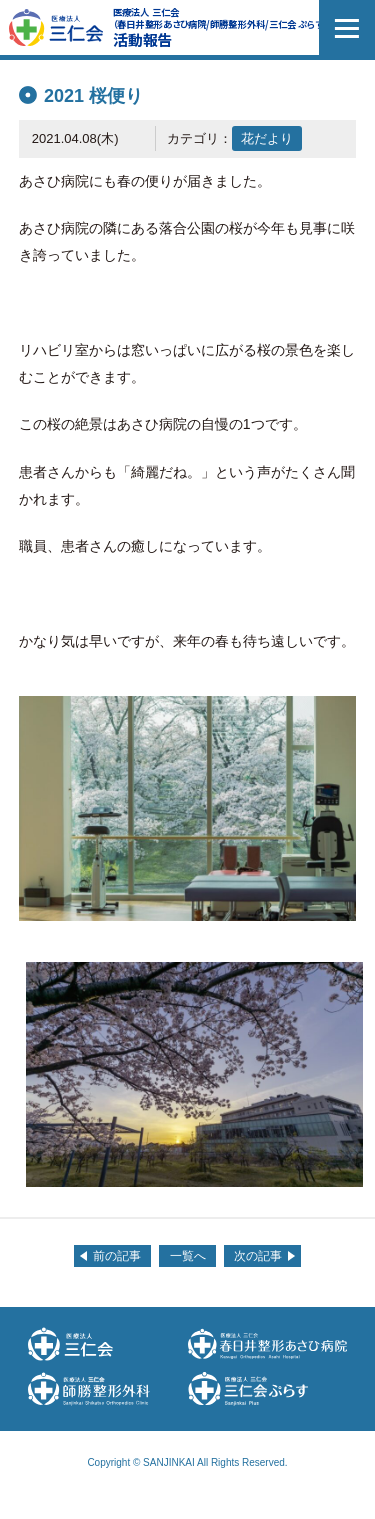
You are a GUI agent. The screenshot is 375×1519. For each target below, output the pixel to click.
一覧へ (188, 1256)
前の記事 (117, 1256)
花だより (267, 138)
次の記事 (258, 1256)
